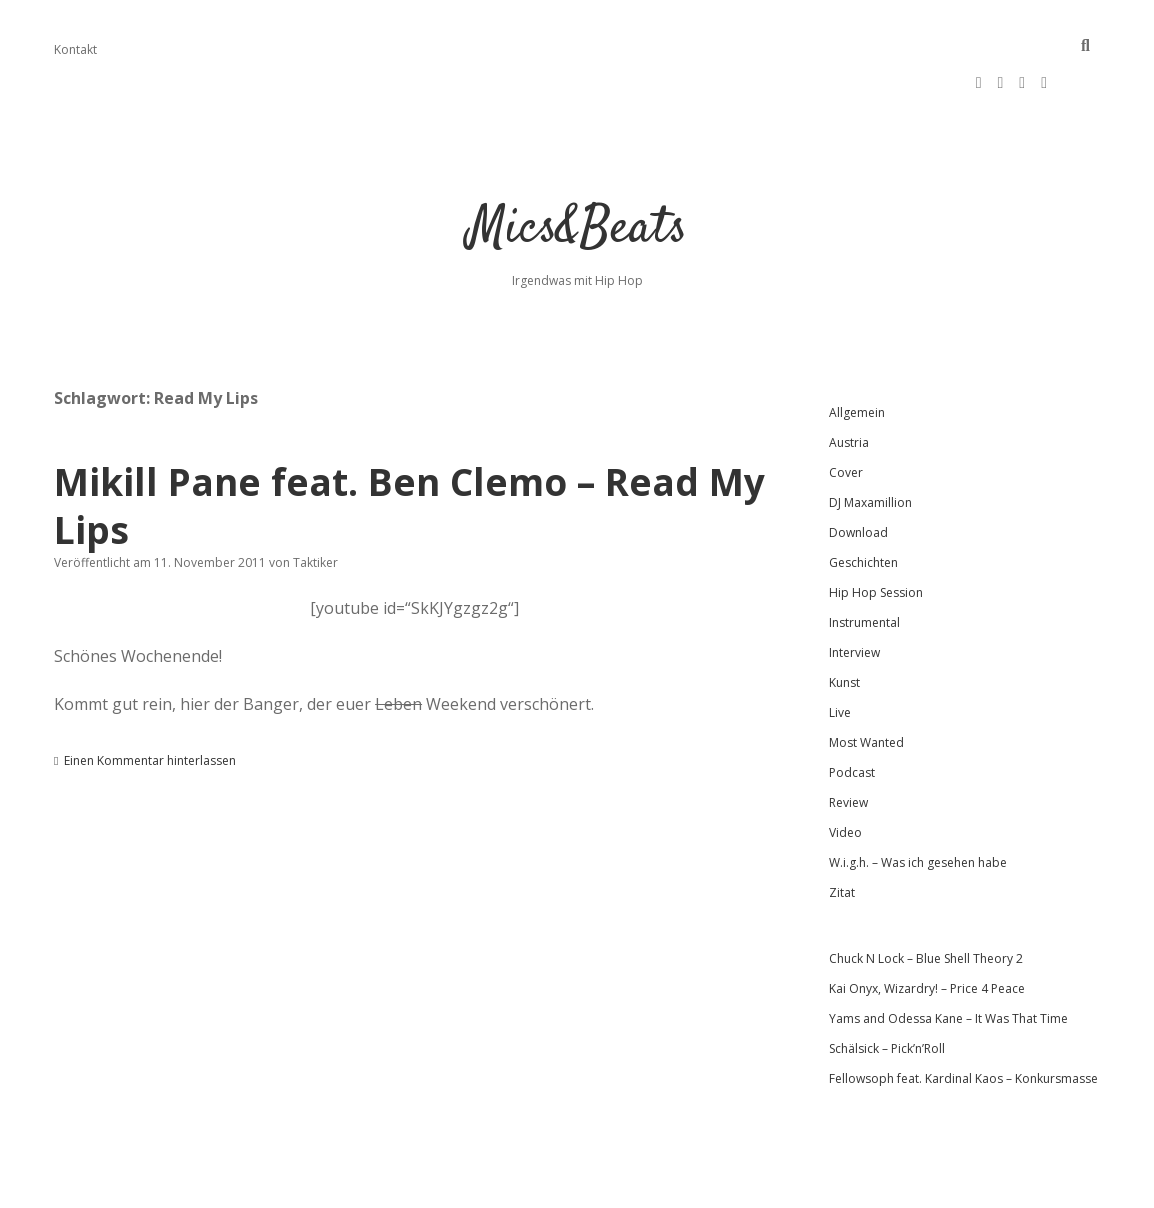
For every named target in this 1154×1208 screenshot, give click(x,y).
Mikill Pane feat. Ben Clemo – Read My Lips (409, 445)
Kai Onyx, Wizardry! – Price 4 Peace (927, 928)
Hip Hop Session (876, 532)
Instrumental (864, 562)
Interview (854, 592)
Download (858, 472)
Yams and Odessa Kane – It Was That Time (948, 958)
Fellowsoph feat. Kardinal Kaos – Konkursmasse (963, 1018)
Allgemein (857, 352)
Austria (849, 382)
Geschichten (863, 502)
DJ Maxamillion (870, 442)
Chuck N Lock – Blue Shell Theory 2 (926, 898)
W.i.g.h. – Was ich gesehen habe (918, 802)
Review (848, 742)
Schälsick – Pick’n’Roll (887, 988)
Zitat (842, 832)
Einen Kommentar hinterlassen (150, 700)
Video (845, 772)
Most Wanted (866, 682)
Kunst (844, 622)
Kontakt (75, 49)
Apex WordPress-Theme (513, 1185)
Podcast (852, 712)
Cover (846, 412)
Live (840, 652)
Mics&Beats (577, 169)
